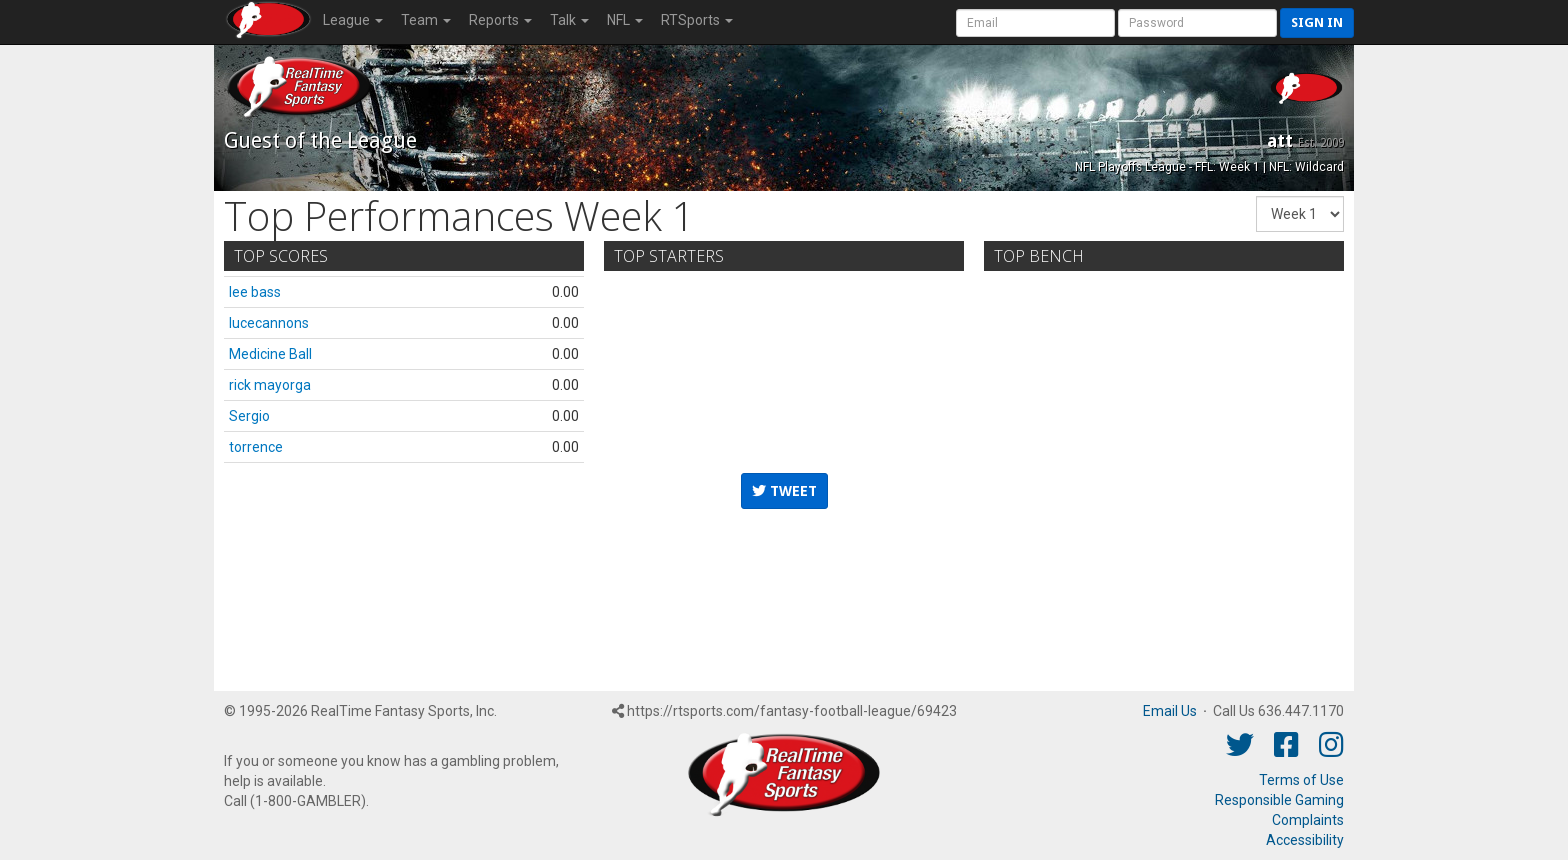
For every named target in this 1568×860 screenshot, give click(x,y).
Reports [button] (500, 20)
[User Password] (1197, 23)
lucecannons (269, 323)
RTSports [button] (697, 20)
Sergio (249, 416)
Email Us (1170, 711)
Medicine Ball (270, 354)
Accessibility (1305, 840)
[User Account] (1035, 23)
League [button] (353, 20)
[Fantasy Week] (1300, 214)
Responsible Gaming (1279, 800)
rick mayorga (270, 385)
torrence (256, 447)
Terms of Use (1301, 780)
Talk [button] (569, 20)
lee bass (255, 292)
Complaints (1308, 820)
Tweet (784, 491)
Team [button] (426, 20)
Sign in (1317, 22)
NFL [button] (625, 20)
